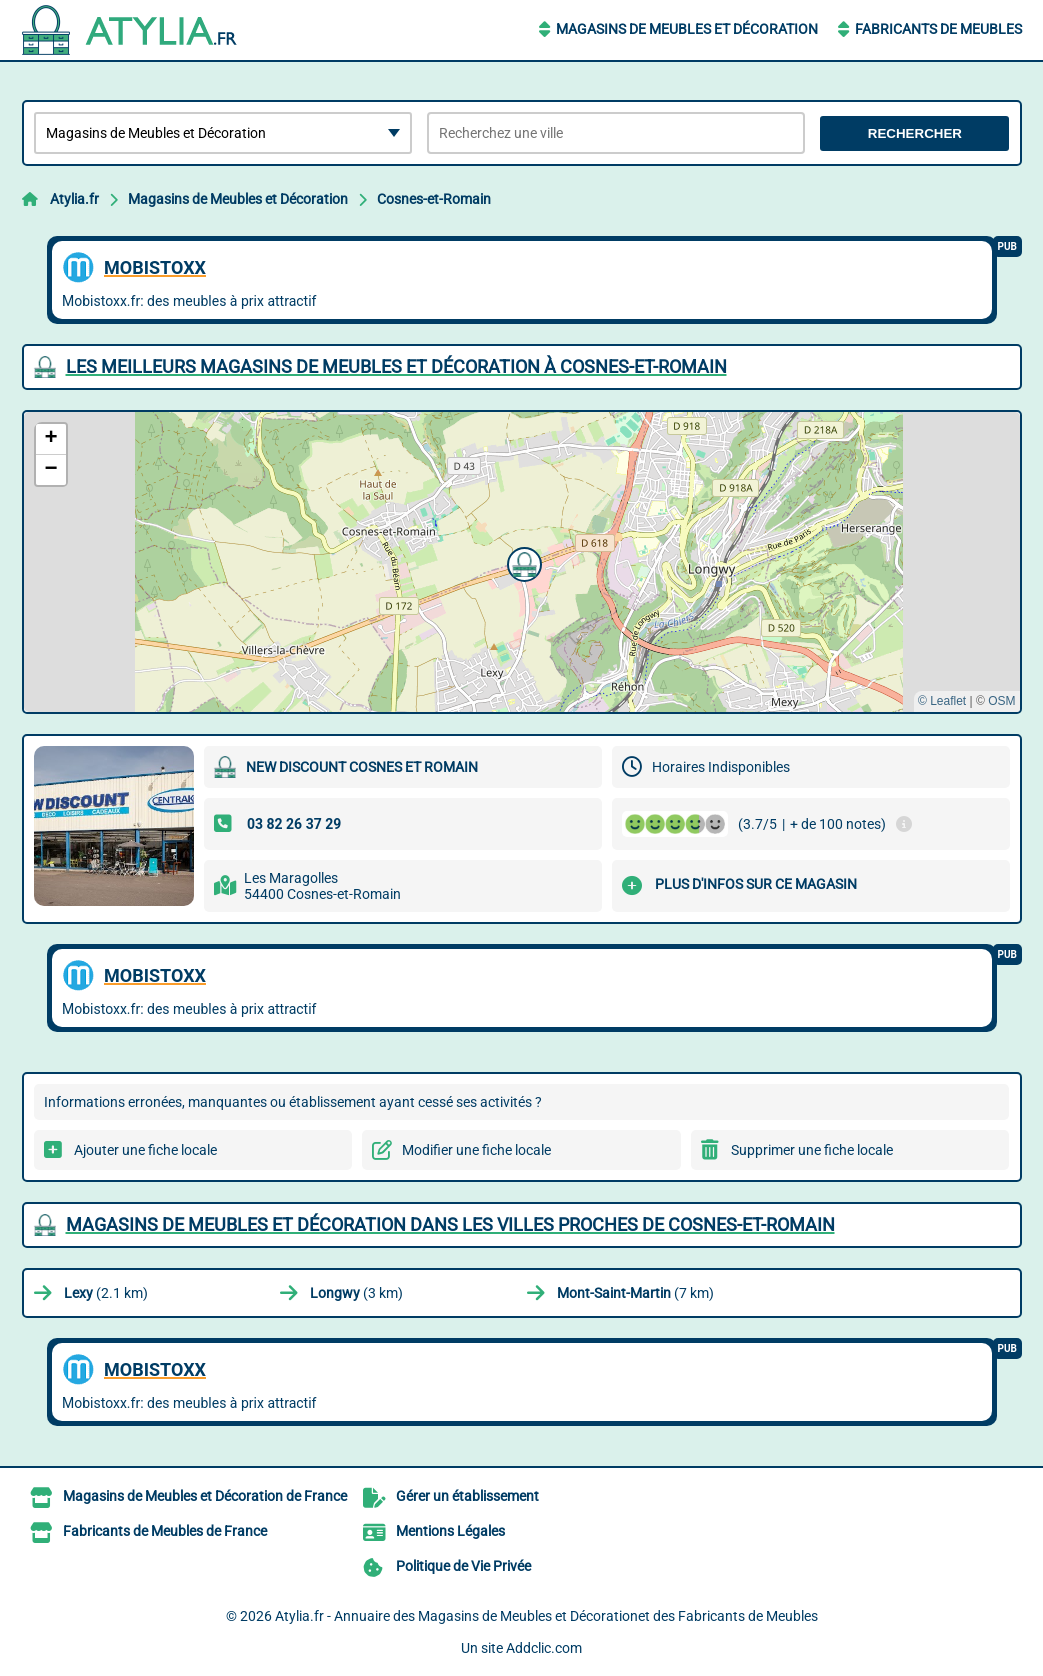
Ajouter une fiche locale (145, 1150)
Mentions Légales (450, 1531)
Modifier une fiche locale (476, 1150)
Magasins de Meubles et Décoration (687, 29)
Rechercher (915, 133)
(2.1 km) (106, 1293)
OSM (1001, 701)
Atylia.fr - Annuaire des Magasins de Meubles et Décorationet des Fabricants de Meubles (546, 1616)
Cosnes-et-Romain (434, 199)
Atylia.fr (74, 199)
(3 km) (356, 1293)
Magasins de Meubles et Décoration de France (205, 1496)
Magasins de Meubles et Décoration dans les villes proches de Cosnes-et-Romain (450, 1224)
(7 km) (635, 1293)
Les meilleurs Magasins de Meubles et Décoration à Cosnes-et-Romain (396, 366)
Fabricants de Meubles (938, 29)
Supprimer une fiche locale (812, 1150)
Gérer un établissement (467, 1496)
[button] (522, 562)
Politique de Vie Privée (463, 1566)
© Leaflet (942, 701)
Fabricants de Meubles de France (165, 1531)
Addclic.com (544, 1648)
